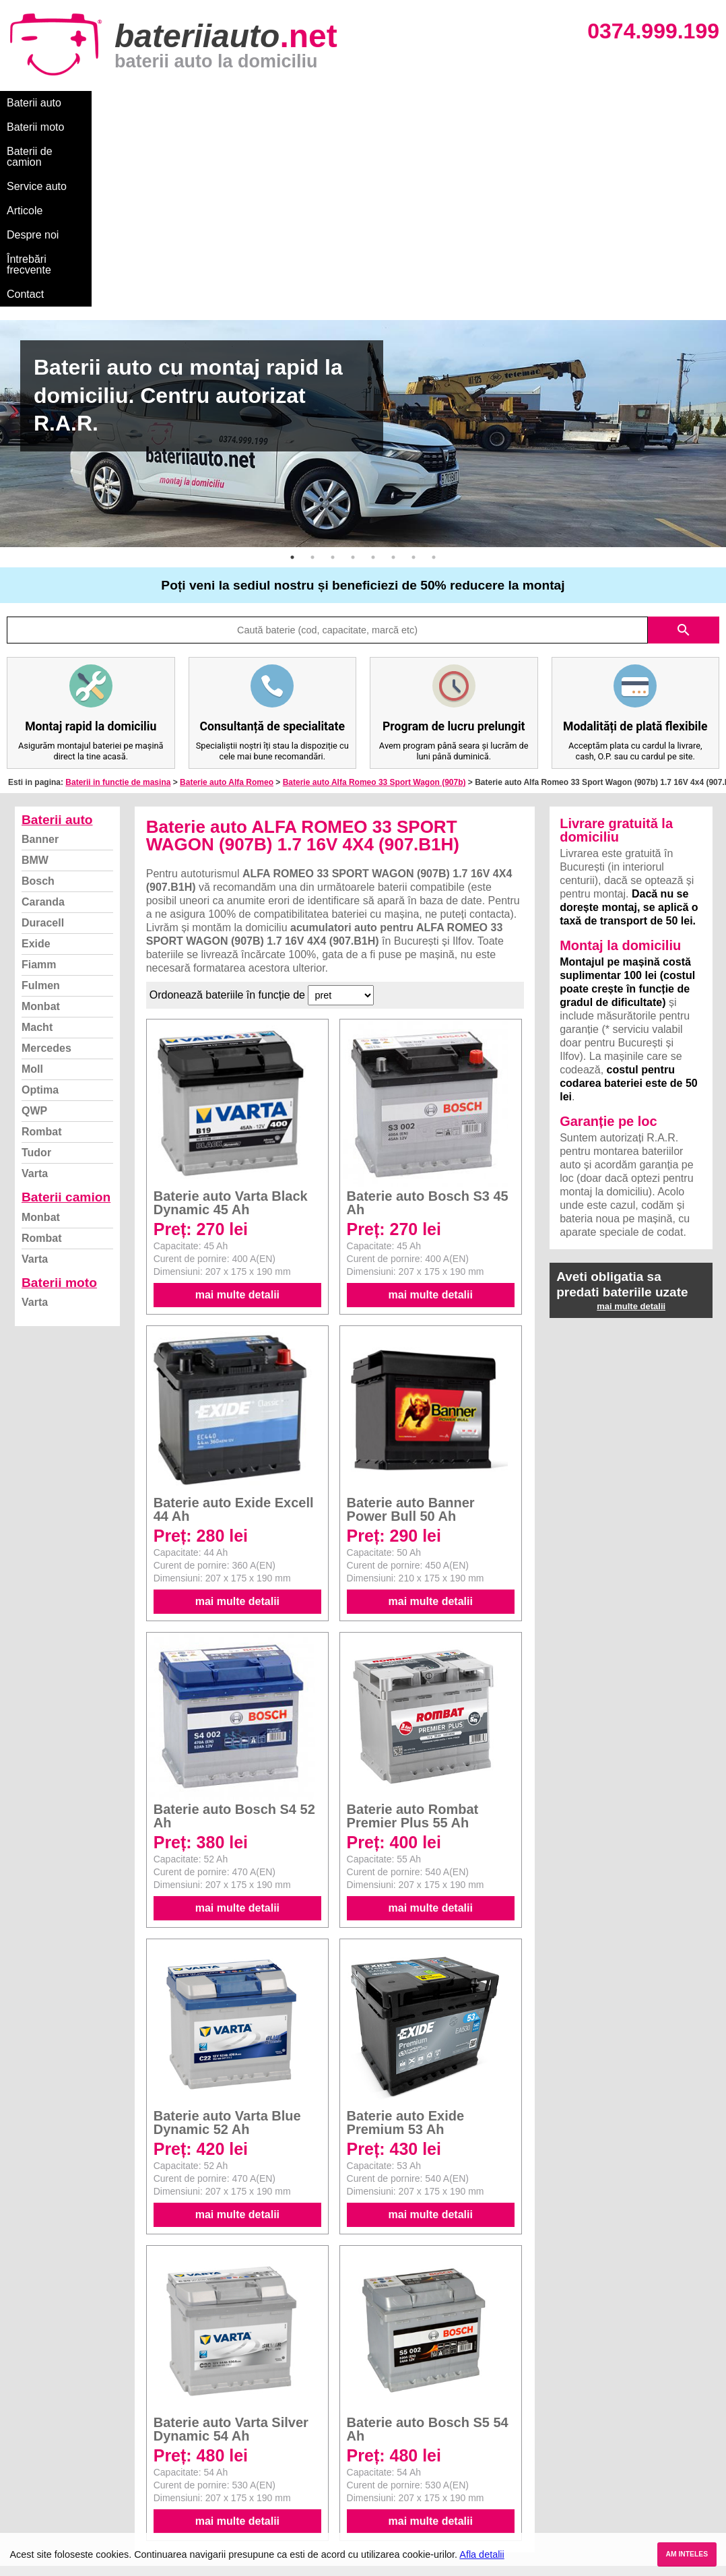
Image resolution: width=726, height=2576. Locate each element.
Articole (348, 102)
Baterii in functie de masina (117, 591)
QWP (34, 919)
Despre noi (410, 102)
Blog (23, 2405)
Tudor (36, 961)
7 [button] (413, 366)
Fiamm (39, 773)
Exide (36, 752)
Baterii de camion (194, 102)
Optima (40, 898)
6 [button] (393, 366)
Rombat (42, 940)
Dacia (378, 2420)
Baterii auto (34, 102)
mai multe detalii (237, 1103)
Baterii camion (66, 1005)
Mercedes (46, 856)
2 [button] (312, 366)
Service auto (284, 102)
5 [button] (373, 366)
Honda (380, 2524)
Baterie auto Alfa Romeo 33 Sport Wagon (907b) (374, 591)
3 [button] (332, 366)
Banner (40, 648)
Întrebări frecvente (492, 102)
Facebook (35, 2479)
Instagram (36, 2494)
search (683, 439)
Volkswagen (392, 2464)
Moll (32, 877)
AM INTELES (686, 2554)
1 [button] (292, 366)
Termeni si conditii (53, 2464)
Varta (35, 982)
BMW (35, 668)
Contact (572, 102)
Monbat (41, 815)
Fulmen (41, 794)
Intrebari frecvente (54, 2449)
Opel (376, 2509)
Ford (375, 2435)
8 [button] (433, 366)
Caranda (43, 710)
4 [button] (353, 366)
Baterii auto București (588, 2405)
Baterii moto (107, 102)
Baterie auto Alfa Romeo (226, 591)
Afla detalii (481, 2554)
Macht (37, 836)
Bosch (38, 689)
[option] (363, 242)
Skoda (379, 2449)
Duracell (43, 731)
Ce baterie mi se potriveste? (76, 2420)
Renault (382, 2479)
